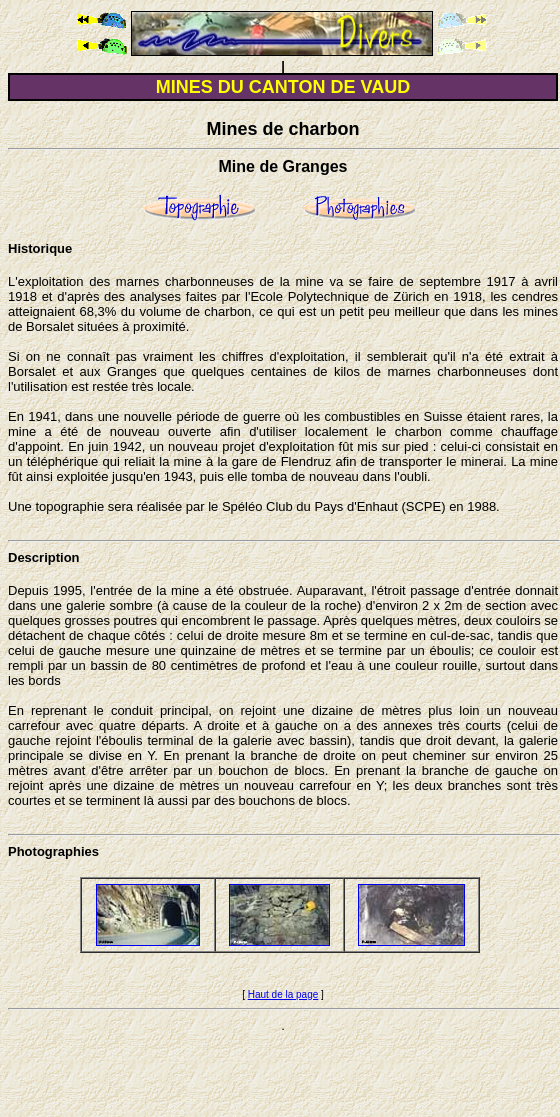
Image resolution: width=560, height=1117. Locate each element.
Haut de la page (283, 994)
